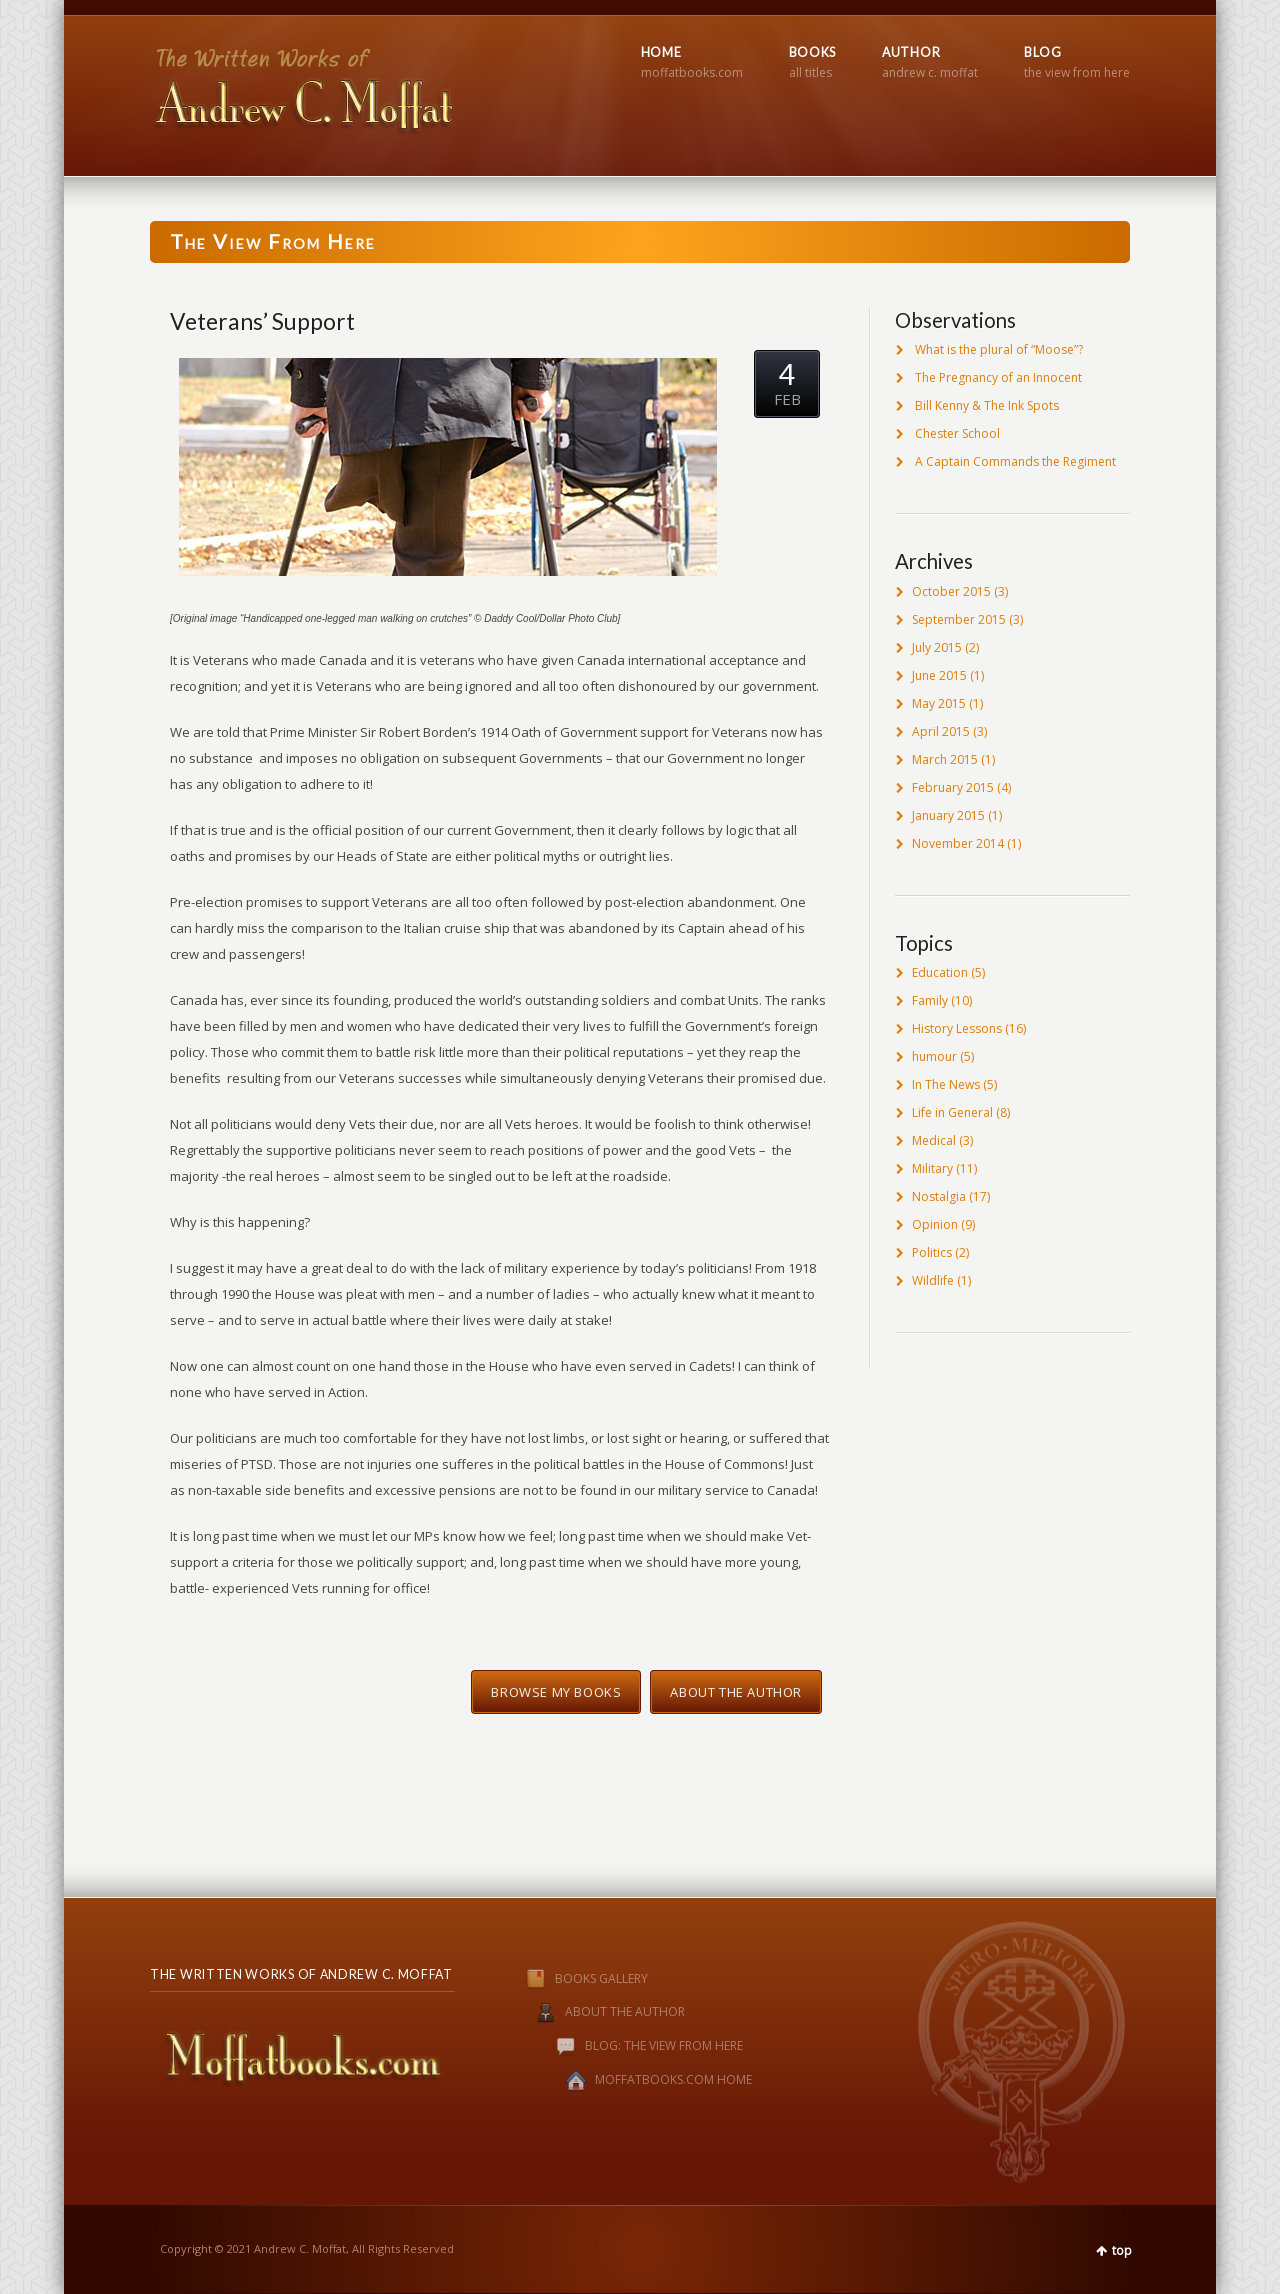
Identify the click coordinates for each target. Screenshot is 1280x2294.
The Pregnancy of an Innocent (998, 377)
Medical (934, 1140)
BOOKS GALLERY (566, 1978)
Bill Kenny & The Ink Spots (987, 405)
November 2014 (958, 843)
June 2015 (939, 675)
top (1122, 2250)
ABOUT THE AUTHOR (625, 2012)
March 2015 (945, 759)
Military (932, 1168)
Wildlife (933, 1280)
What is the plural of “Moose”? (999, 349)
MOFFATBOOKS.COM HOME (673, 2080)
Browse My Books (556, 1692)
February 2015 (953, 787)
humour (934, 1056)
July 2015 (937, 647)
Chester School (957, 433)
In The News (946, 1084)
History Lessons (957, 1028)
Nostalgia (939, 1196)
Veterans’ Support (262, 321)
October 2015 (951, 591)
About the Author (736, 1692)
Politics (932, 1252)
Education (940, 972)
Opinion (935, 1224)
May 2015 (939, 703)
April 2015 (941, 731)
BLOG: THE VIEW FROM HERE (664, 2046)
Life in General (952, 1112)
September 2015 (959, 619)
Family (930, 1000)
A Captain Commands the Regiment (1015, 461)
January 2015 (948, 815)
